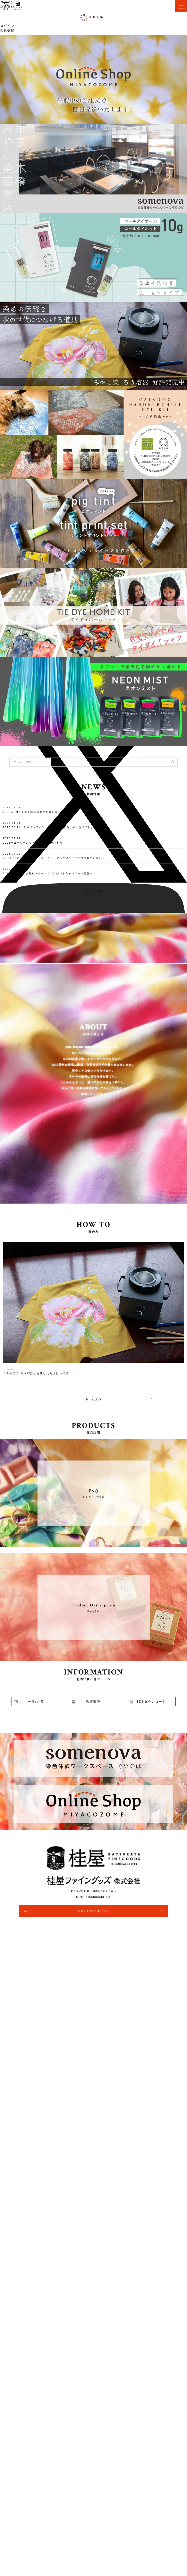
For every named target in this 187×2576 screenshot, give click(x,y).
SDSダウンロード (151, 1701)
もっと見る (93, 891)
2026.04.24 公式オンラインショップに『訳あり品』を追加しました (51, 827)
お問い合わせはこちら (93, 1910)
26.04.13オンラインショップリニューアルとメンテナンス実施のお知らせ (54, 858)
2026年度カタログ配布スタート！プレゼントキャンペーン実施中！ (49, 873)
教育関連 (93, 1701)
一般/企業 (36, 1701)
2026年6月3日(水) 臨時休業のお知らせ (30, 812)
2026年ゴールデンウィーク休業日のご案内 (32, 842)
